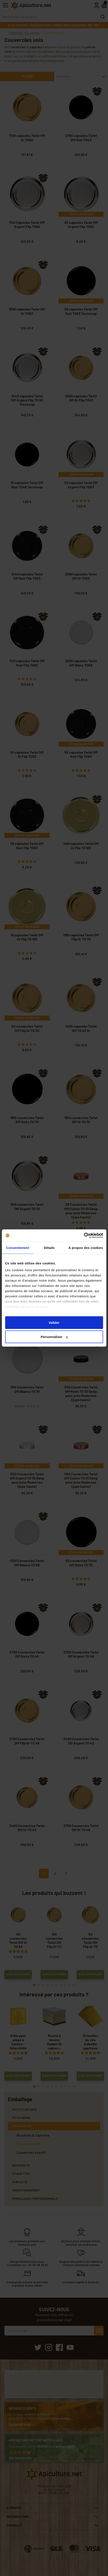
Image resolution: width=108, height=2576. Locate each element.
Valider (54, 1322)
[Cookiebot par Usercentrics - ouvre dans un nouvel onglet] (84, 1235)
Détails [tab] (49, 1247)
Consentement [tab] (17, 1247)
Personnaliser (54, 1337)
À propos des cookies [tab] (85, 1247)
